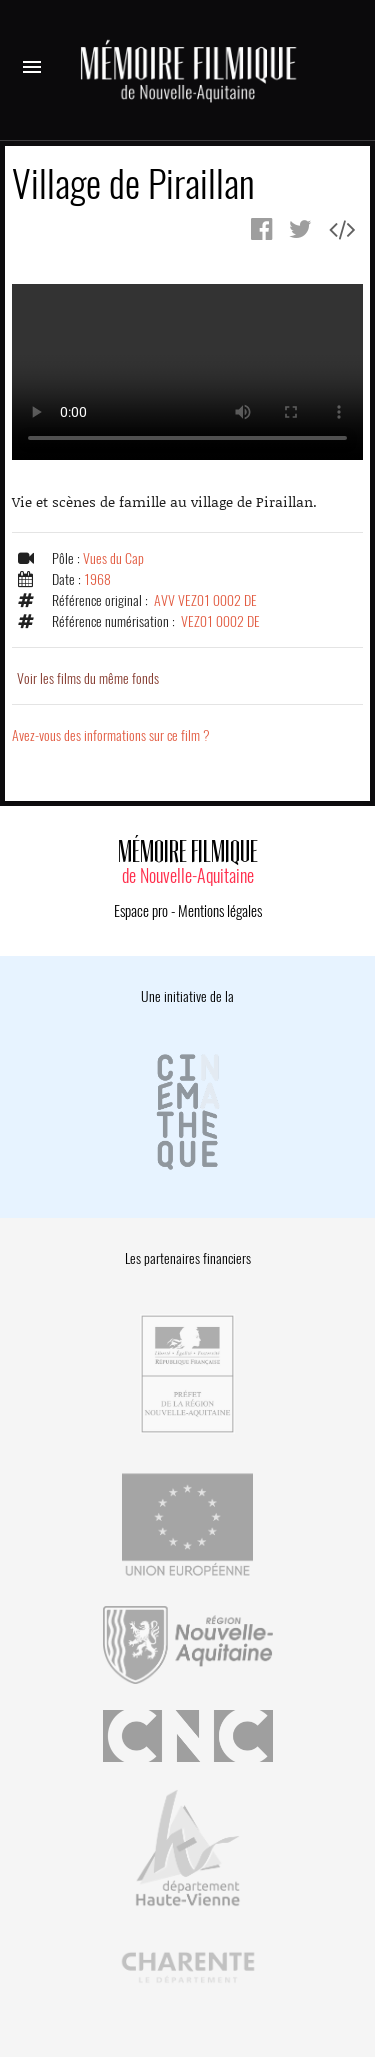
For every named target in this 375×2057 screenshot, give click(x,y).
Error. (187, 372)
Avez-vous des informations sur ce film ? (111, 735)
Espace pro (141, 911)
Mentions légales (220, 911)
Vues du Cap (113, 558)
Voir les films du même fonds (88, 678)
